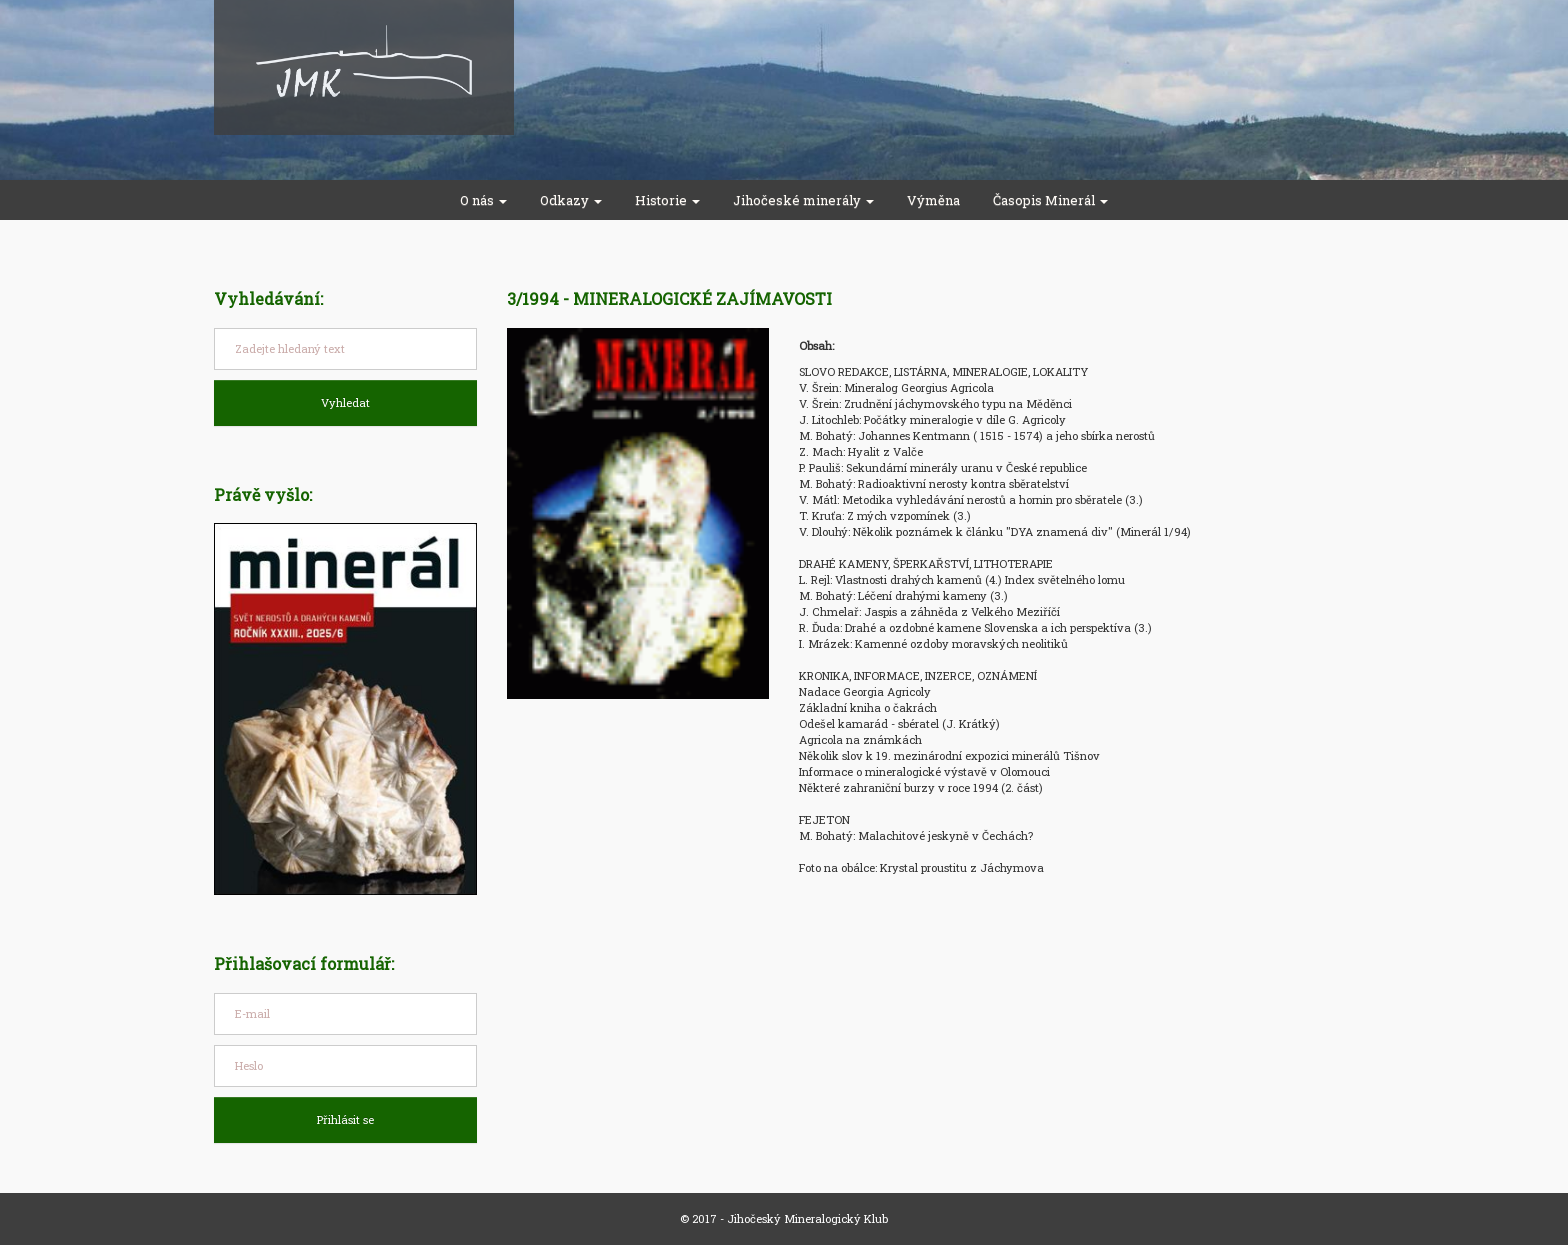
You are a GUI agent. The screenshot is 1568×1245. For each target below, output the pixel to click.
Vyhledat (345, 402)
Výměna (933, 200)
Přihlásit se (345, 1119)
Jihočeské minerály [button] (803, 200)
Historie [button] (667, 200)
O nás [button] (483, 200)
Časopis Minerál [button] (1050, 200)
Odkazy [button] (571, 200)
